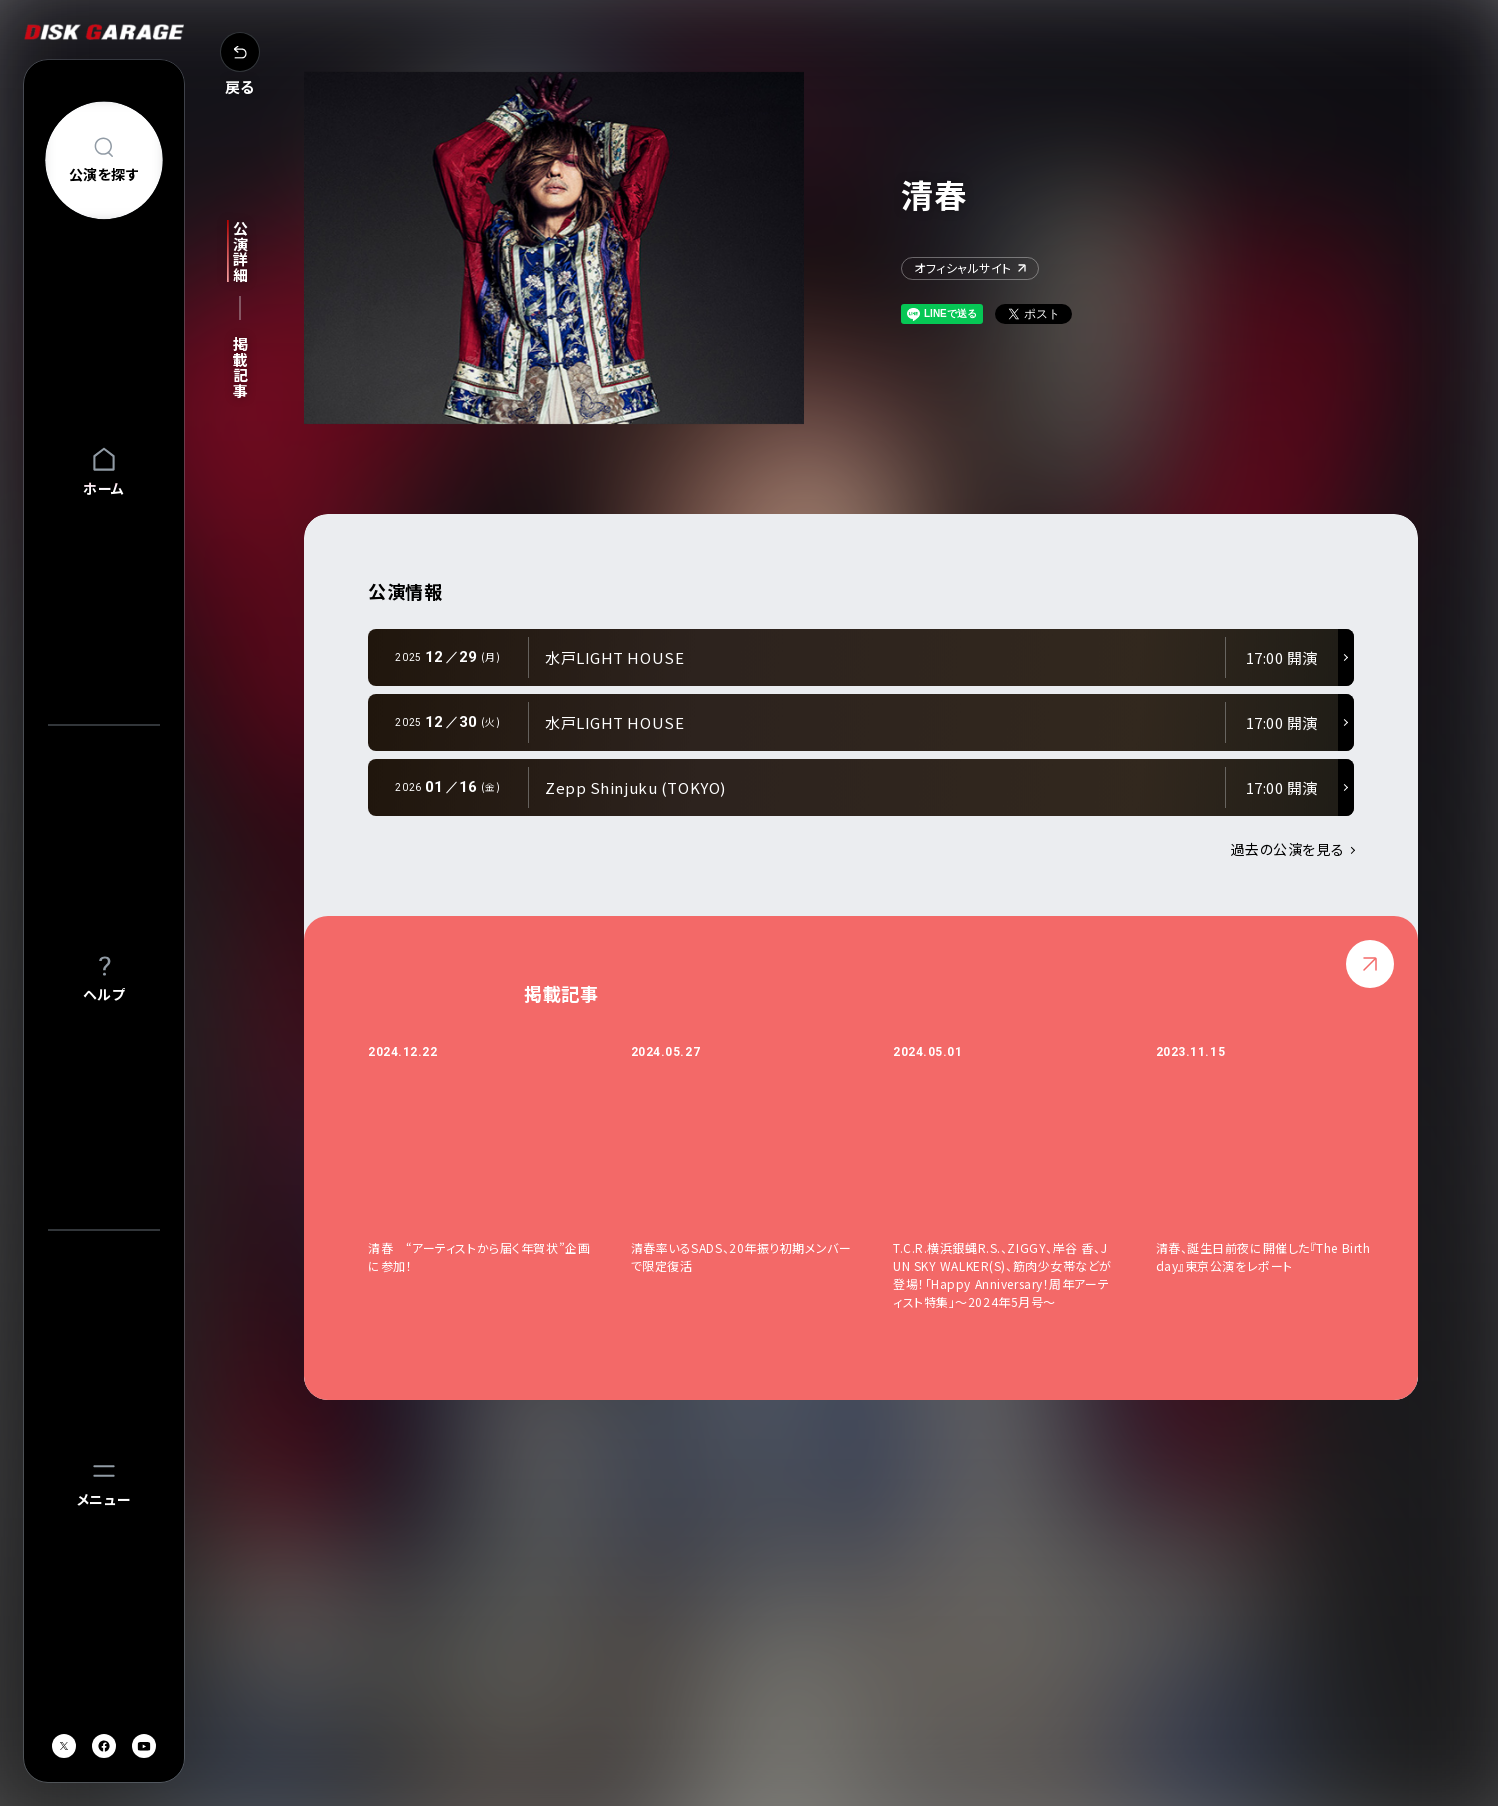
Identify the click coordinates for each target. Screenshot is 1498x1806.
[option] (499, 1177)
